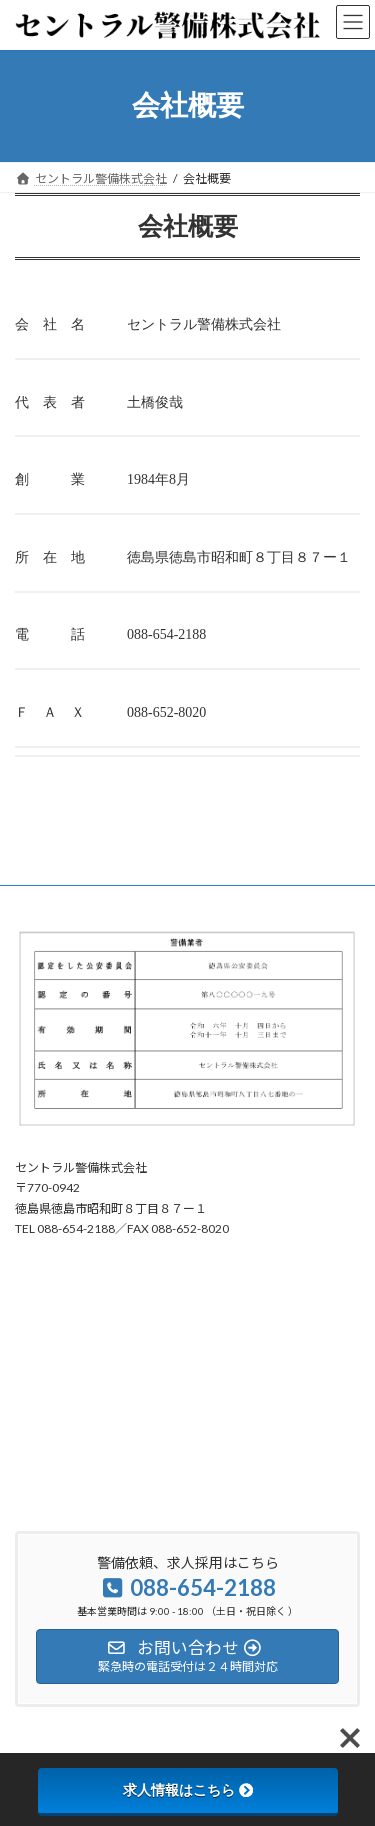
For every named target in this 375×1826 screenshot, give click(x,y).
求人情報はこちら (188, 1790)
